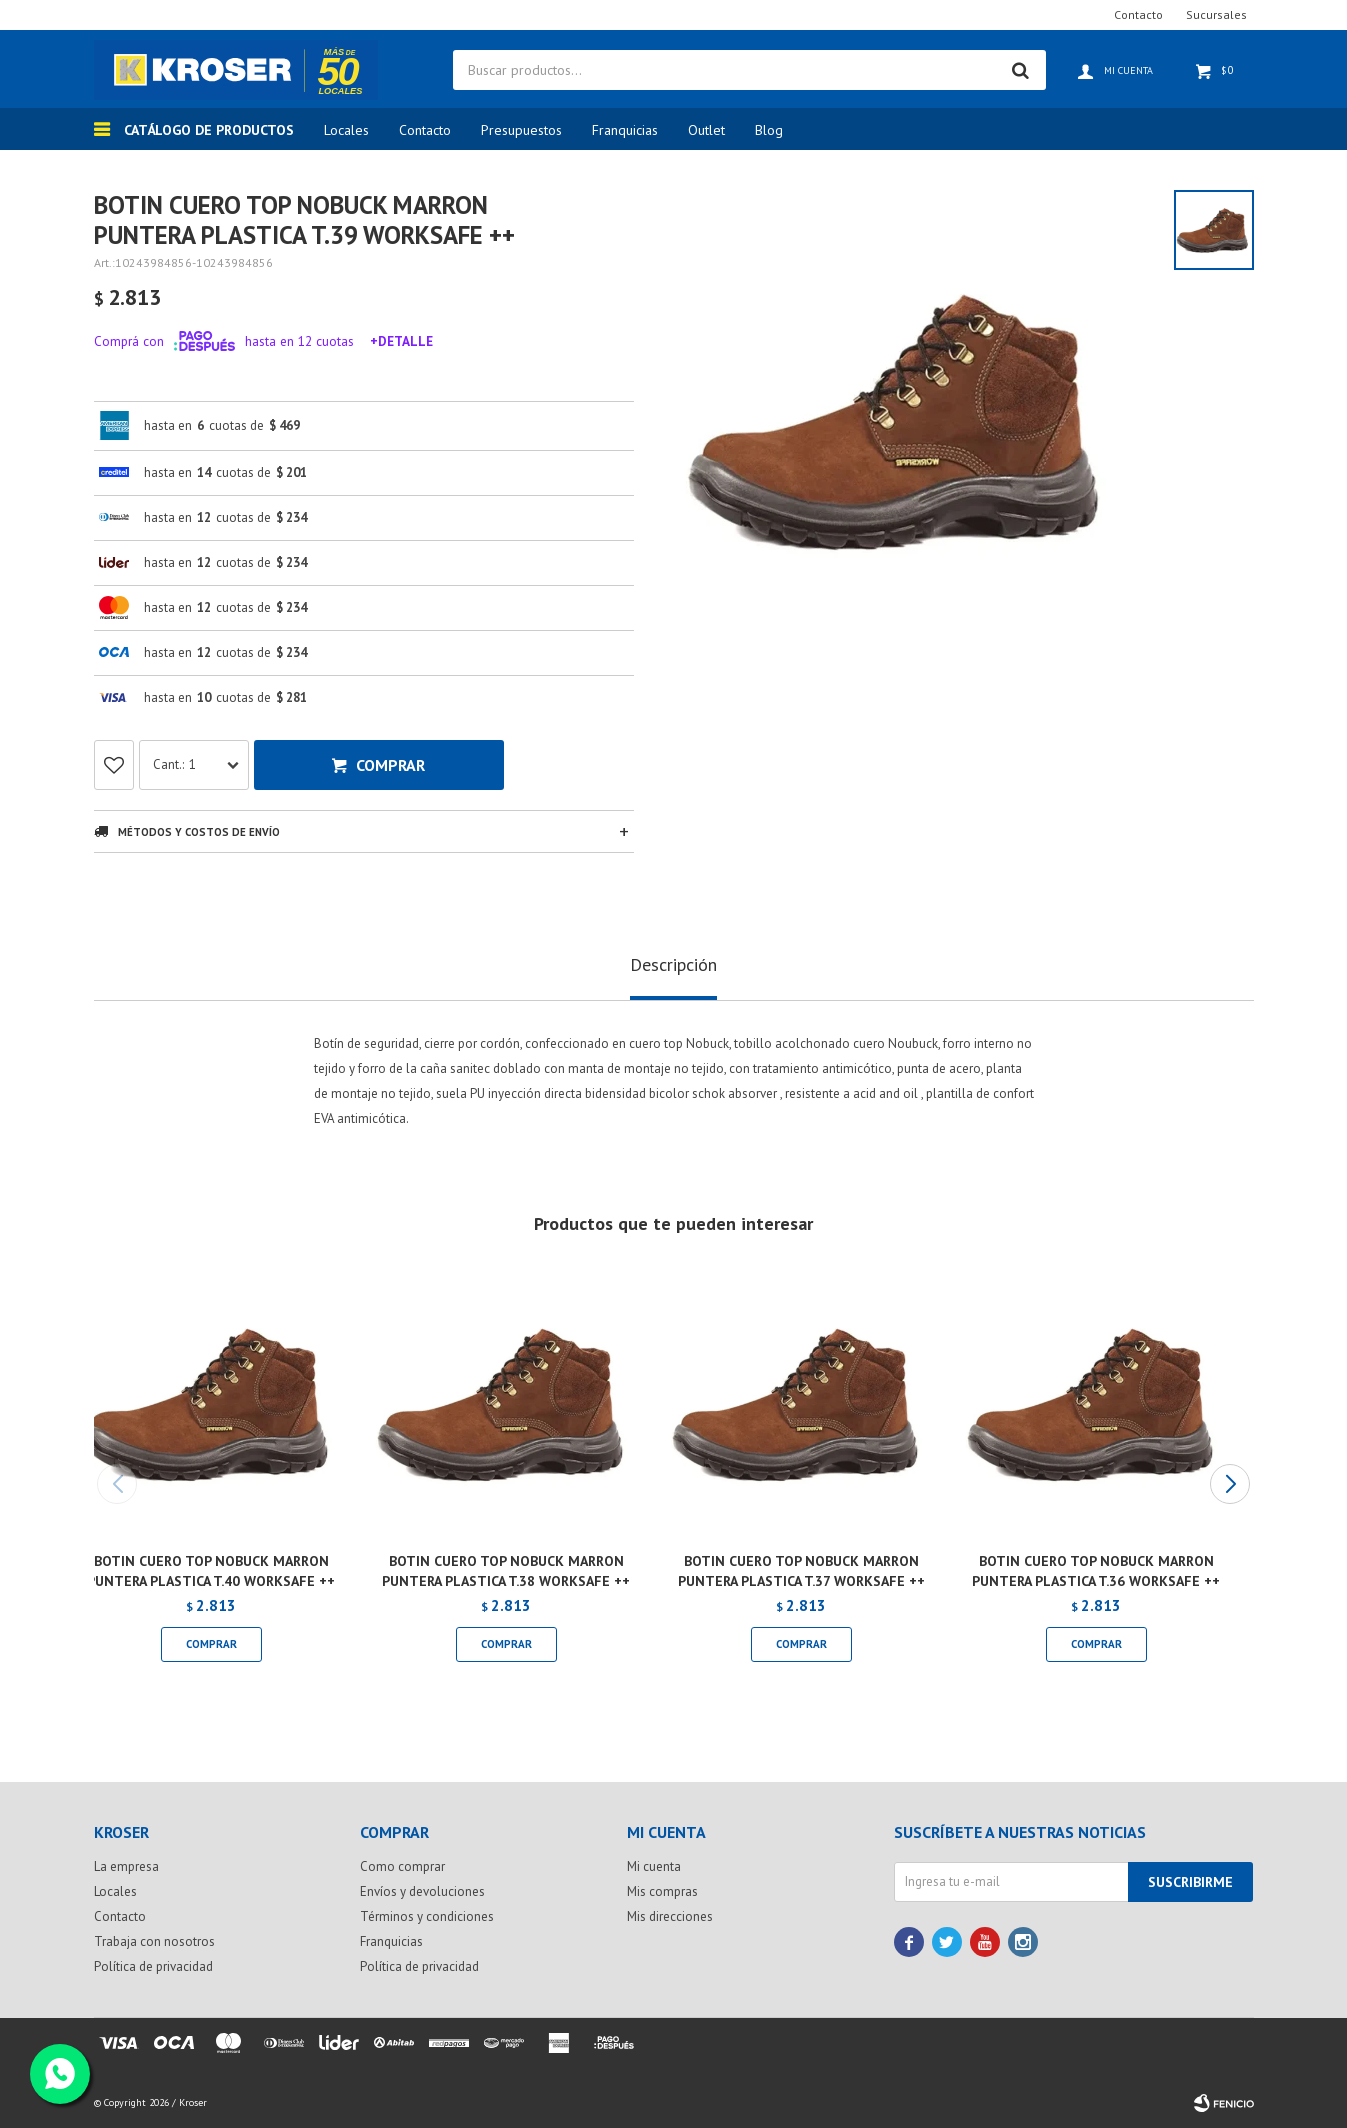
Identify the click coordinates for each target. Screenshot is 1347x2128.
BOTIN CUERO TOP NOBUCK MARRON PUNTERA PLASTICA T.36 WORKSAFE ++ (1096, 1571)
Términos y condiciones (427, 1916)
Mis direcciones (670, 1916)
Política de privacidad (153, 1966)
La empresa (126, 1866)
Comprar (390, 765)
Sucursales (1216, 14)
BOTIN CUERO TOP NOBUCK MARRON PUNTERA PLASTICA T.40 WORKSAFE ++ (211, 1571)
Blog (769, 130)
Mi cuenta (654, 1866)
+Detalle (401, 341)
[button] (1230, 1484)
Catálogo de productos (209, 130)
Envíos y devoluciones (422, 1891)
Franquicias (625, 130)
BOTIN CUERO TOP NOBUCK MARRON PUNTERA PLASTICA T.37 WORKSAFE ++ (801, 1571)
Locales (346, 130)
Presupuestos (521, 130)
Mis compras (662, 1891)
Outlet (706, 130)
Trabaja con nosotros (154, 1941)
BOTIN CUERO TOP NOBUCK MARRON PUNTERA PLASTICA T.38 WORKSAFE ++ (506, 1571)
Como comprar (402, 1866)
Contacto (425, 130)
